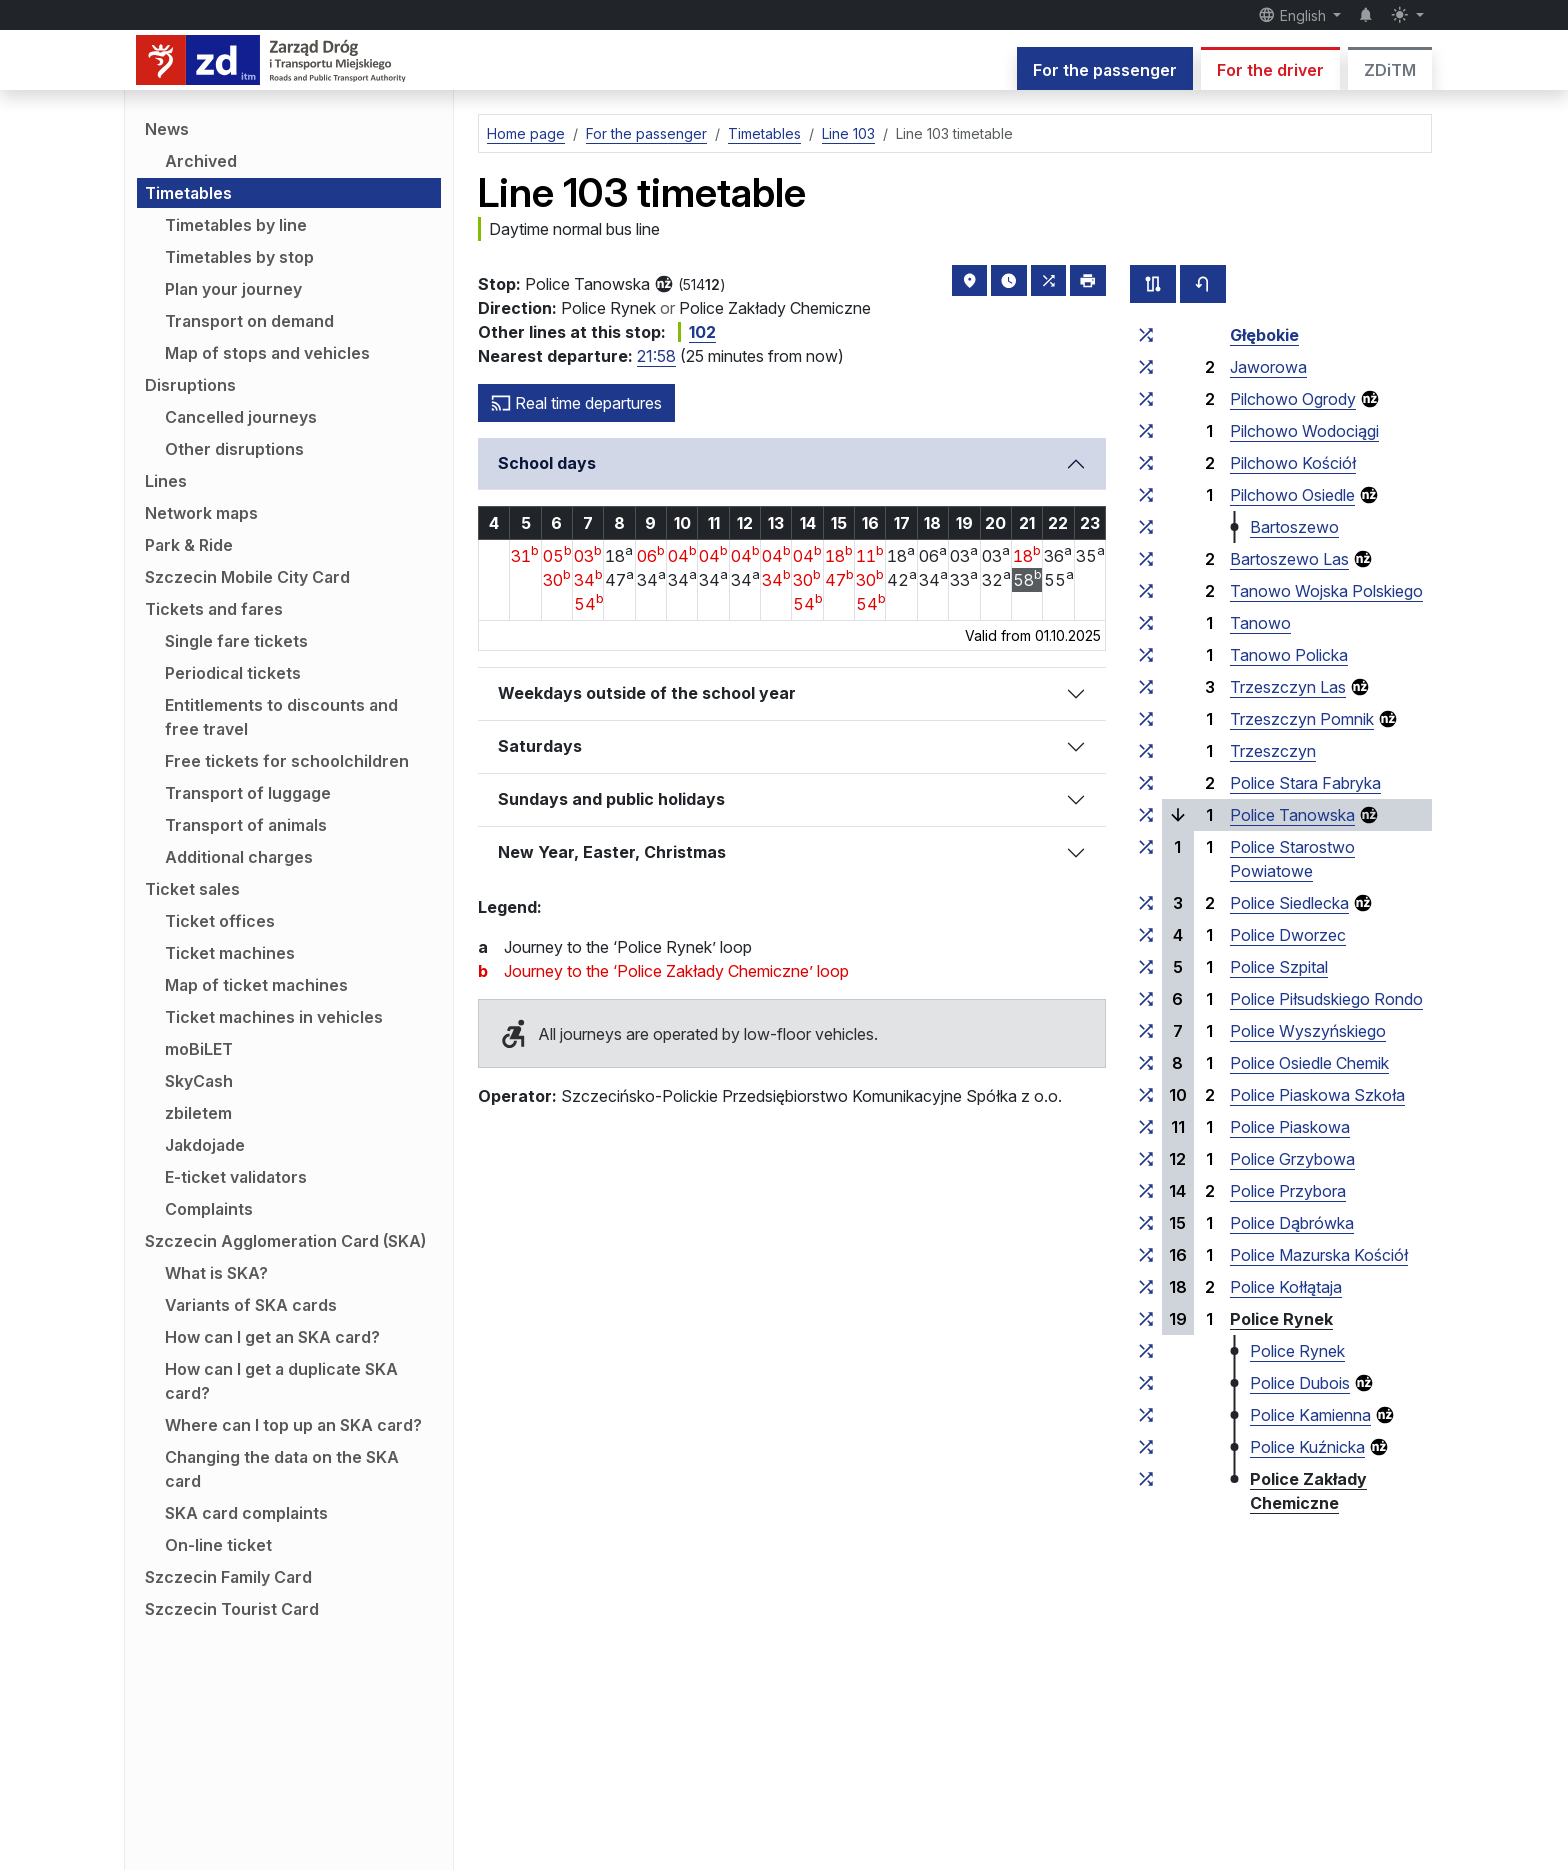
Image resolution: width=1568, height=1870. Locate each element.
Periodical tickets (233, 673)
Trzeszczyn (1273, 751)
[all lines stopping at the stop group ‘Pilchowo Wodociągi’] (1146, 431)
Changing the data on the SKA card (282, 1469)
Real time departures (576, 403)
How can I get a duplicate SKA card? (281, 1381)
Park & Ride (189, 545)
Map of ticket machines (256, 985)
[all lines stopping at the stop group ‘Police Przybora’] (1146, 1191)
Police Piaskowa (1290, 1127)
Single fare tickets (236, 641)
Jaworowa (1268, 367)
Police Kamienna (1310, 1415)
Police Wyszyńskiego (1308, 1031)
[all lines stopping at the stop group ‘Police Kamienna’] (1146, 1415)
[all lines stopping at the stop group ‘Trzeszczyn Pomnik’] (1146, 719)
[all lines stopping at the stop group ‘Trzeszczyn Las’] (1146, 687)
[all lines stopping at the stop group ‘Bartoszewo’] (1146, 527)
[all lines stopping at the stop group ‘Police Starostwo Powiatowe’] (1146, 847)
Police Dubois (1300, 1383)
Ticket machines (230, 953)
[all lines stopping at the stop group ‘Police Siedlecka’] (1146, 903)
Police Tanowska (1292, 815)
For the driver (1270, 70)
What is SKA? (216, 1273)
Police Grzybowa (1292, 1159)
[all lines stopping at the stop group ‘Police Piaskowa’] (1146, 1127)
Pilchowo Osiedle (1292, 495)
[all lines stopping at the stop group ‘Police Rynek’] (1146, 1319)
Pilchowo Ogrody (1293, 399)
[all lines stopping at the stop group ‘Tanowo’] (1146, 623)
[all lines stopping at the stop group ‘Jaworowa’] (1146, 367)
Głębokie (1264, 335)
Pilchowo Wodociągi (1304, 431)
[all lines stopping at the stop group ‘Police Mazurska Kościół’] (1146, 1255)
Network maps (201, 513)
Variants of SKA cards (251, 1305)
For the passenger (1105, 70)
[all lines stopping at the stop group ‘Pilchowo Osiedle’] (1146, 495)
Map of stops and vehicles (267, 353)
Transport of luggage (248, 793)
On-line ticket (218, 1545)
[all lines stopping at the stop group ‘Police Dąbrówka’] (1146, 1223)
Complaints (209, 1209)
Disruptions (190, 385)
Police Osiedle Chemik (1309, 1063)
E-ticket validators (236, 1177)
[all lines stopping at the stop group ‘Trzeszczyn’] (1146, 751)
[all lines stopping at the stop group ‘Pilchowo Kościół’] (1146, 463)
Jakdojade (205, 1145)
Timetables (188, 193)
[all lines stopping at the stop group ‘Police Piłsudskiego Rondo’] (1146, 999)
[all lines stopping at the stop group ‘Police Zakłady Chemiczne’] (1146, 1479)
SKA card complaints (246, 1513)
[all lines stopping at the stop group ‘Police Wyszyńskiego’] (1146, 1031)
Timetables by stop (239, 257)
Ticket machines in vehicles (274, 1017)
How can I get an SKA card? (272, 1337)
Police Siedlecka (1289, 903)
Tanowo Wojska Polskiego (1326, 591)
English (1294, 15)
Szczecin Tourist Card (232, 1609)
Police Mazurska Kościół (1319, 1255)
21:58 (656, 356)
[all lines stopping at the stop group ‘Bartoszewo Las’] (1146, 559)
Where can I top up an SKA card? (293, 1425)
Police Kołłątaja (1286, 1287)
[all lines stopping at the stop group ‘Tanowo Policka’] (1146, 655)
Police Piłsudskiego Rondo (1326, 999)
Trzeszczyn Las (1288, 687)
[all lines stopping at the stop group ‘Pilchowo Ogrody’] (1146, 399)
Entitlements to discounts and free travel (281, 717)
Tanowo (1260, 623)
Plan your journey (233, 289)
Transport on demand (249, 321)
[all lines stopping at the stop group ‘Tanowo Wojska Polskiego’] (1146, 591)
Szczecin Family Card (228, 1577)
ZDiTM (1390, 70)
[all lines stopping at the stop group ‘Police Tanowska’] (1146, 815)
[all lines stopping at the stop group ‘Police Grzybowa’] (1146, 1159)
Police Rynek (1281, 1319)
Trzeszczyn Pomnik (1302, 719)
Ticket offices (220, 921)
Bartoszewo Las (1289, 559)
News (167, 129)
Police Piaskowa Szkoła (1317, 1095)
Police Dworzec (1288, 935)
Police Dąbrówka (1292, 1223)
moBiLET (199, 1049)
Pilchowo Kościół (1293, 463)
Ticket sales (192, 889)
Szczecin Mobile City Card (247, 577)
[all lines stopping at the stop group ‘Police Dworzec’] (1146, 935)
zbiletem (198, 1113)
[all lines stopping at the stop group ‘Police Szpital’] (1146, 967)
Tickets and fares (214, 609)
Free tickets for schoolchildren (287, 761)
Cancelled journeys (241, 417)
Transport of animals (246, 825)
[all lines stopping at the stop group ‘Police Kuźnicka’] (1146, 1447)
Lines (166, 481)
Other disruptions (234, 449)
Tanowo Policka (1289, 655)
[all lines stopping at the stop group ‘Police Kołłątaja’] (1146, 1287)
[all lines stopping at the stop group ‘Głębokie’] (1146, 335)
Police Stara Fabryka (1305, 783)
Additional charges (239, 857)
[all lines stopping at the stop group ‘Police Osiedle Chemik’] (1146, 1063)
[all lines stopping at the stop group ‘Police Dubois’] (1146, 1383)
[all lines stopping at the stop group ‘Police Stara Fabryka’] (1146, 783)
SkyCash (199, 1081)
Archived (201, 161)
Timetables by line (236, 225)
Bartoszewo (1294, 527)
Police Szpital (1279, 967)
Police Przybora (1288, 1191)
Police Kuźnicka (1307, 1447)
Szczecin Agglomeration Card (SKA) (285, 1241)
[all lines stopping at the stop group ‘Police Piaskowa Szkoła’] (1146, 1095)
